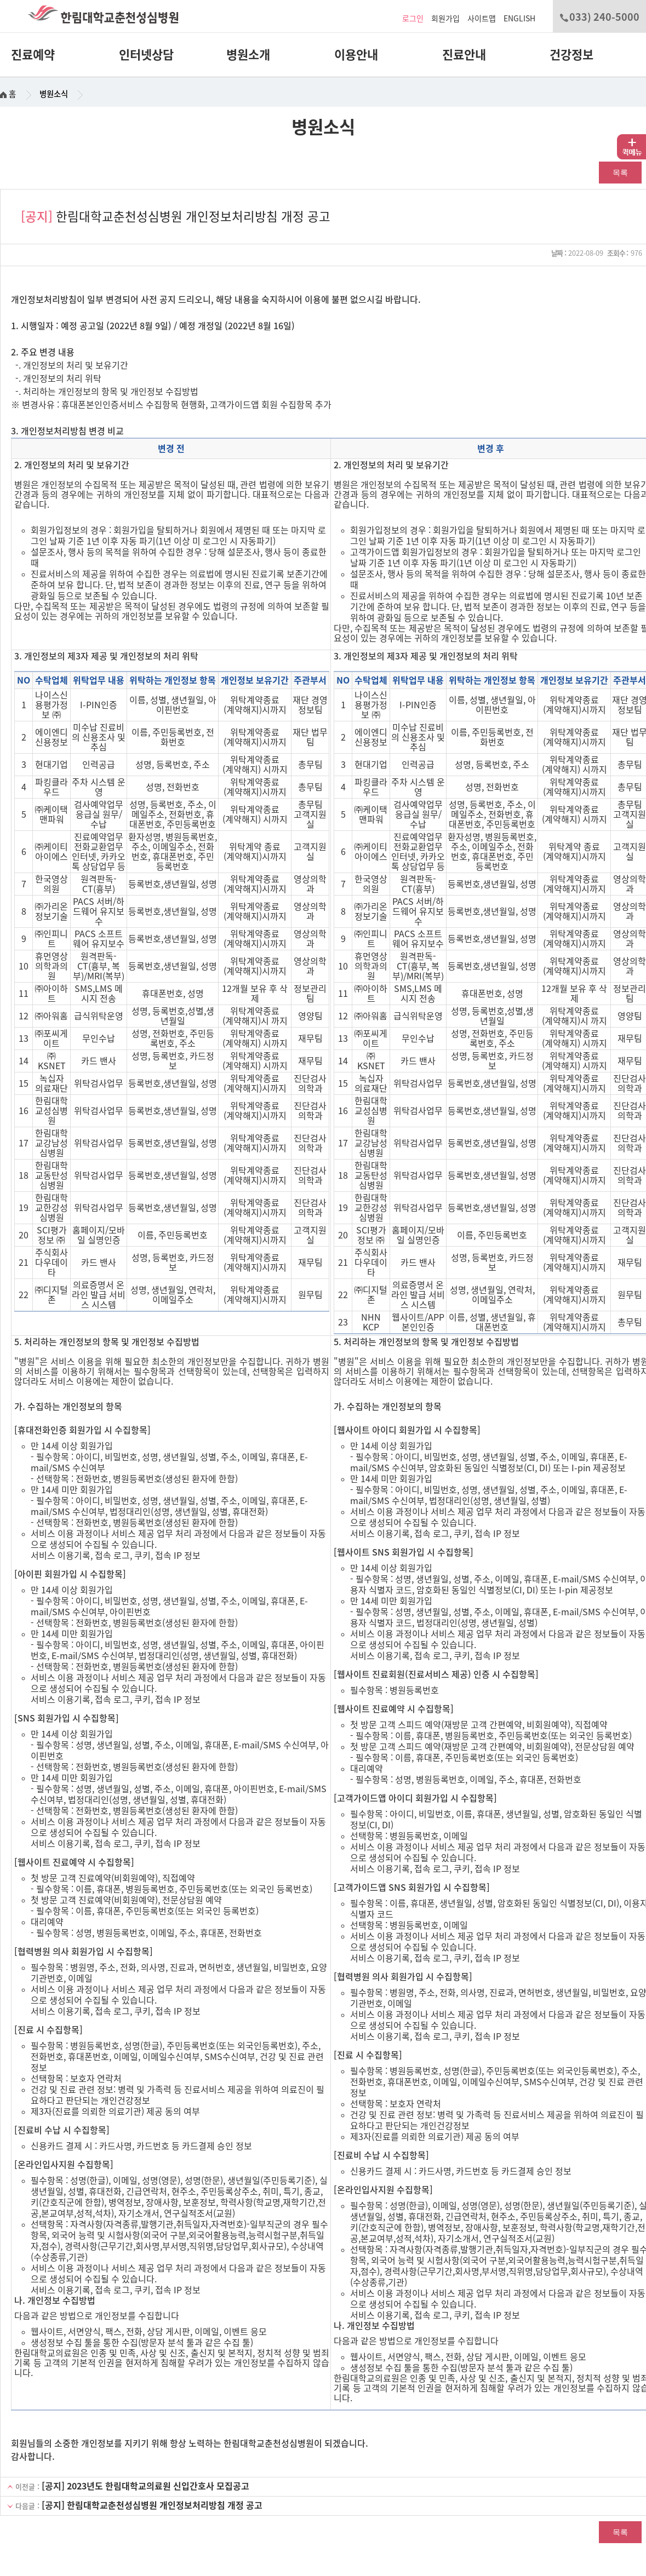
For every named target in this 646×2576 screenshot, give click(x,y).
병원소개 (248, 55)
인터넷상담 (146, 55)
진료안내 (464, 55)
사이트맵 (481, 18)
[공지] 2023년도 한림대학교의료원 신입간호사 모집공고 (145, 2486)
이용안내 (356, 55)
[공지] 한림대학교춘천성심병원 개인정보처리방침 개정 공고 (152, 2505)
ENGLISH (519, 18)
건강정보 (571, 55)
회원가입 (445, 18)
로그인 (413, 18)
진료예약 (33, 55)
